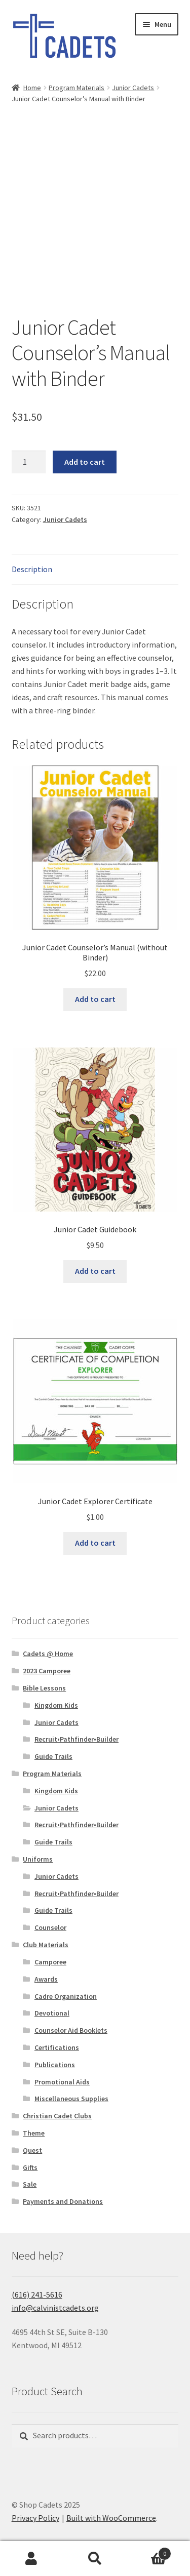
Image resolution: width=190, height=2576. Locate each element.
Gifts (30, 2167)
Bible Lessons (44, 1688)
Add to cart (84, 462)
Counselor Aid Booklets (70, 2030)
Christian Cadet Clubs (57, 2115)
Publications (54, 2064)
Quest (32, 2150)
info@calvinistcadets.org (55, 2308)
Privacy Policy (35, 2518)
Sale (29, 2184)
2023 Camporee (46, 1670)
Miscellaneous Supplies (71, 2098)
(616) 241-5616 (37, 2294)
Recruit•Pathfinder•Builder (76, 1739)
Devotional (51, 2013)
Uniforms (38, 1859)
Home (32, 87)
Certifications (56, 2047)
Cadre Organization (65, 1996)
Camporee (50, 1961)
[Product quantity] (29, 462)
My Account (31, 2559)
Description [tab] (32, 569)
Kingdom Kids (56, 1705)
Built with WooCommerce (111, 2518)
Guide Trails (53, 1756)
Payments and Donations (63, 2201)
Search (95, 2559)
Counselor (50, 1927)
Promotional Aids (62, 2081)
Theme (34, 2133)
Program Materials (76, 87)
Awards (46, 1979)
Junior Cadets (133, 87)
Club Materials (45, 1944)
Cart (149, 2551)
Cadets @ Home (48, 1653)
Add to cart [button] (95, 999)
